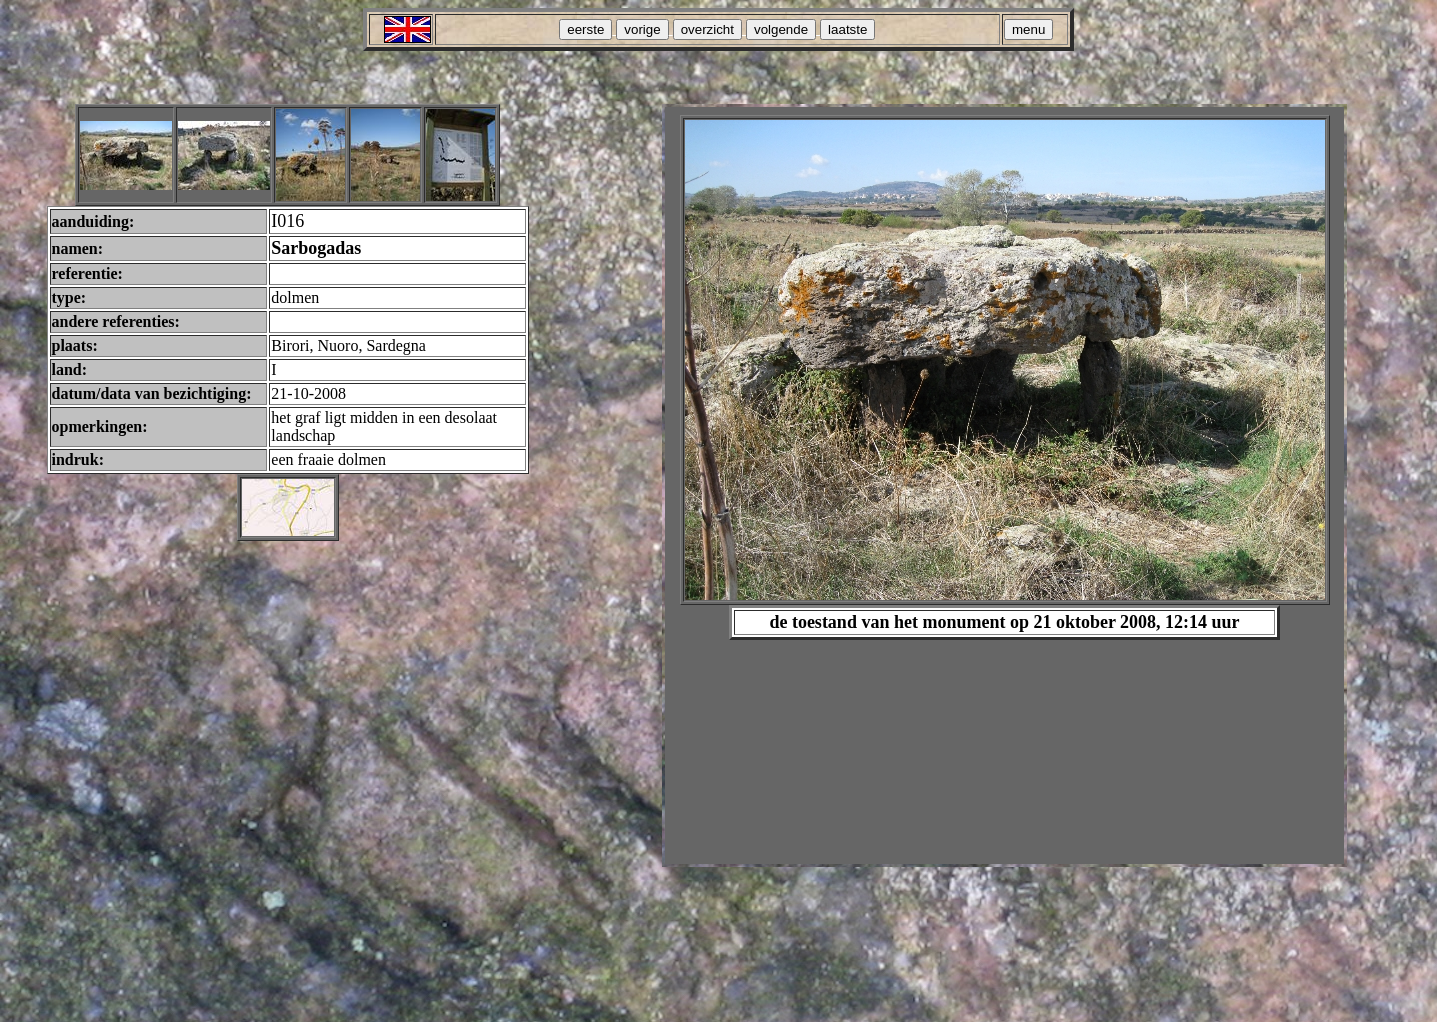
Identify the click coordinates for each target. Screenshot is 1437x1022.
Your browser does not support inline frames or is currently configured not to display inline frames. (1004, 485)
